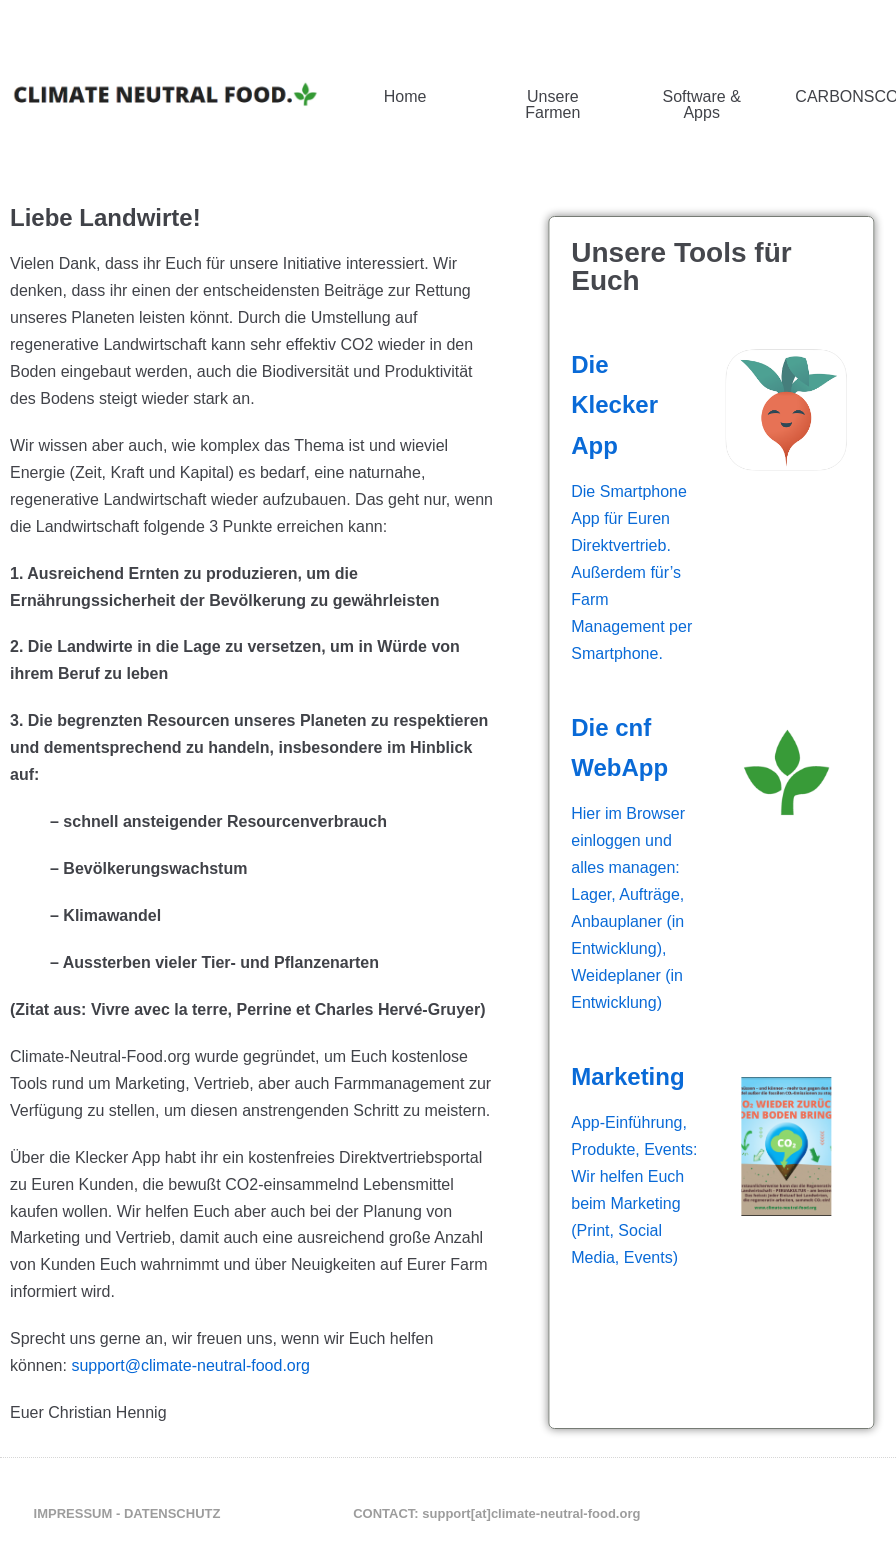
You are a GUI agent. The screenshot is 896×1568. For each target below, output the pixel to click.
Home (405, 96)
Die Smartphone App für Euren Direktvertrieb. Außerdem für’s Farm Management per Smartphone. (659, 572)
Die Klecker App (642, 405)
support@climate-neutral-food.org (190, 1365)
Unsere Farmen (552, 104)
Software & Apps (702, 104)
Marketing (655, 1076)
